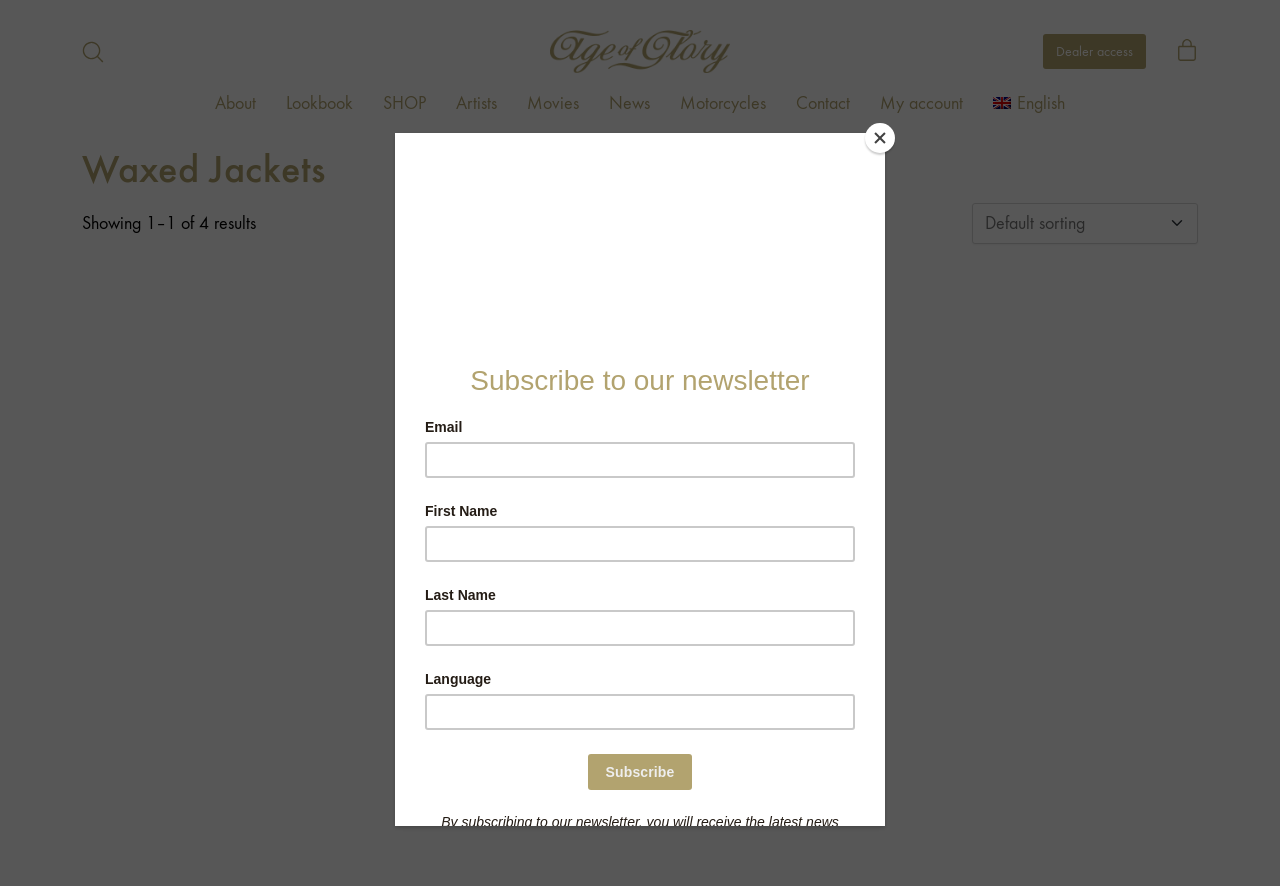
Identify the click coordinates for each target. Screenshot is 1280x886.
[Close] (880, 138)
